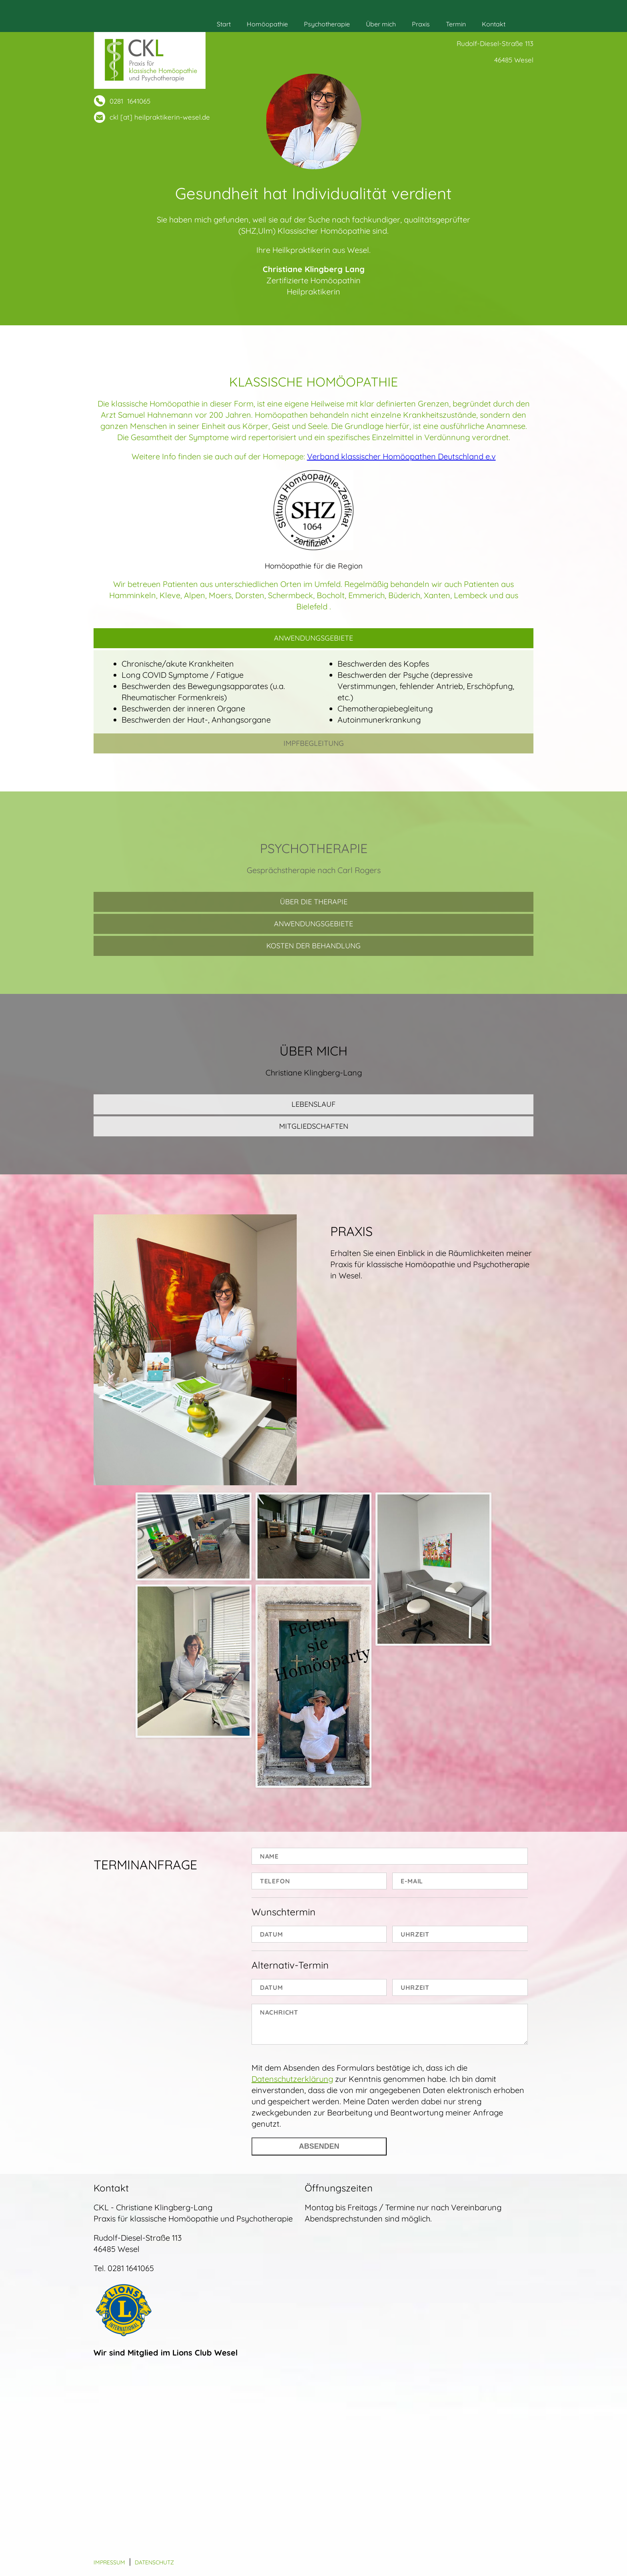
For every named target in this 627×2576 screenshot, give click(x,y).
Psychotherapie (327, 24)
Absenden (319, 2146)
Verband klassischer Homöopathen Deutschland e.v (401, 456)
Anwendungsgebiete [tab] (313, 638)
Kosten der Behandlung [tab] (313, 945)
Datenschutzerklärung (292, 2079)
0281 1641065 (130, 101)
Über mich (381, 24)
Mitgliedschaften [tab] (313, 1126)
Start (224, 24)
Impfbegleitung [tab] (314, 743)
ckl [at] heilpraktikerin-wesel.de (160, 117)
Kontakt (493, 24)
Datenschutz (154, 2562)
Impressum (109, 2562)
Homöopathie (267, 24)
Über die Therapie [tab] (313, 901)
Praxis (421, 24)
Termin (456, 24)
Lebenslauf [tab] (313, 1104)
